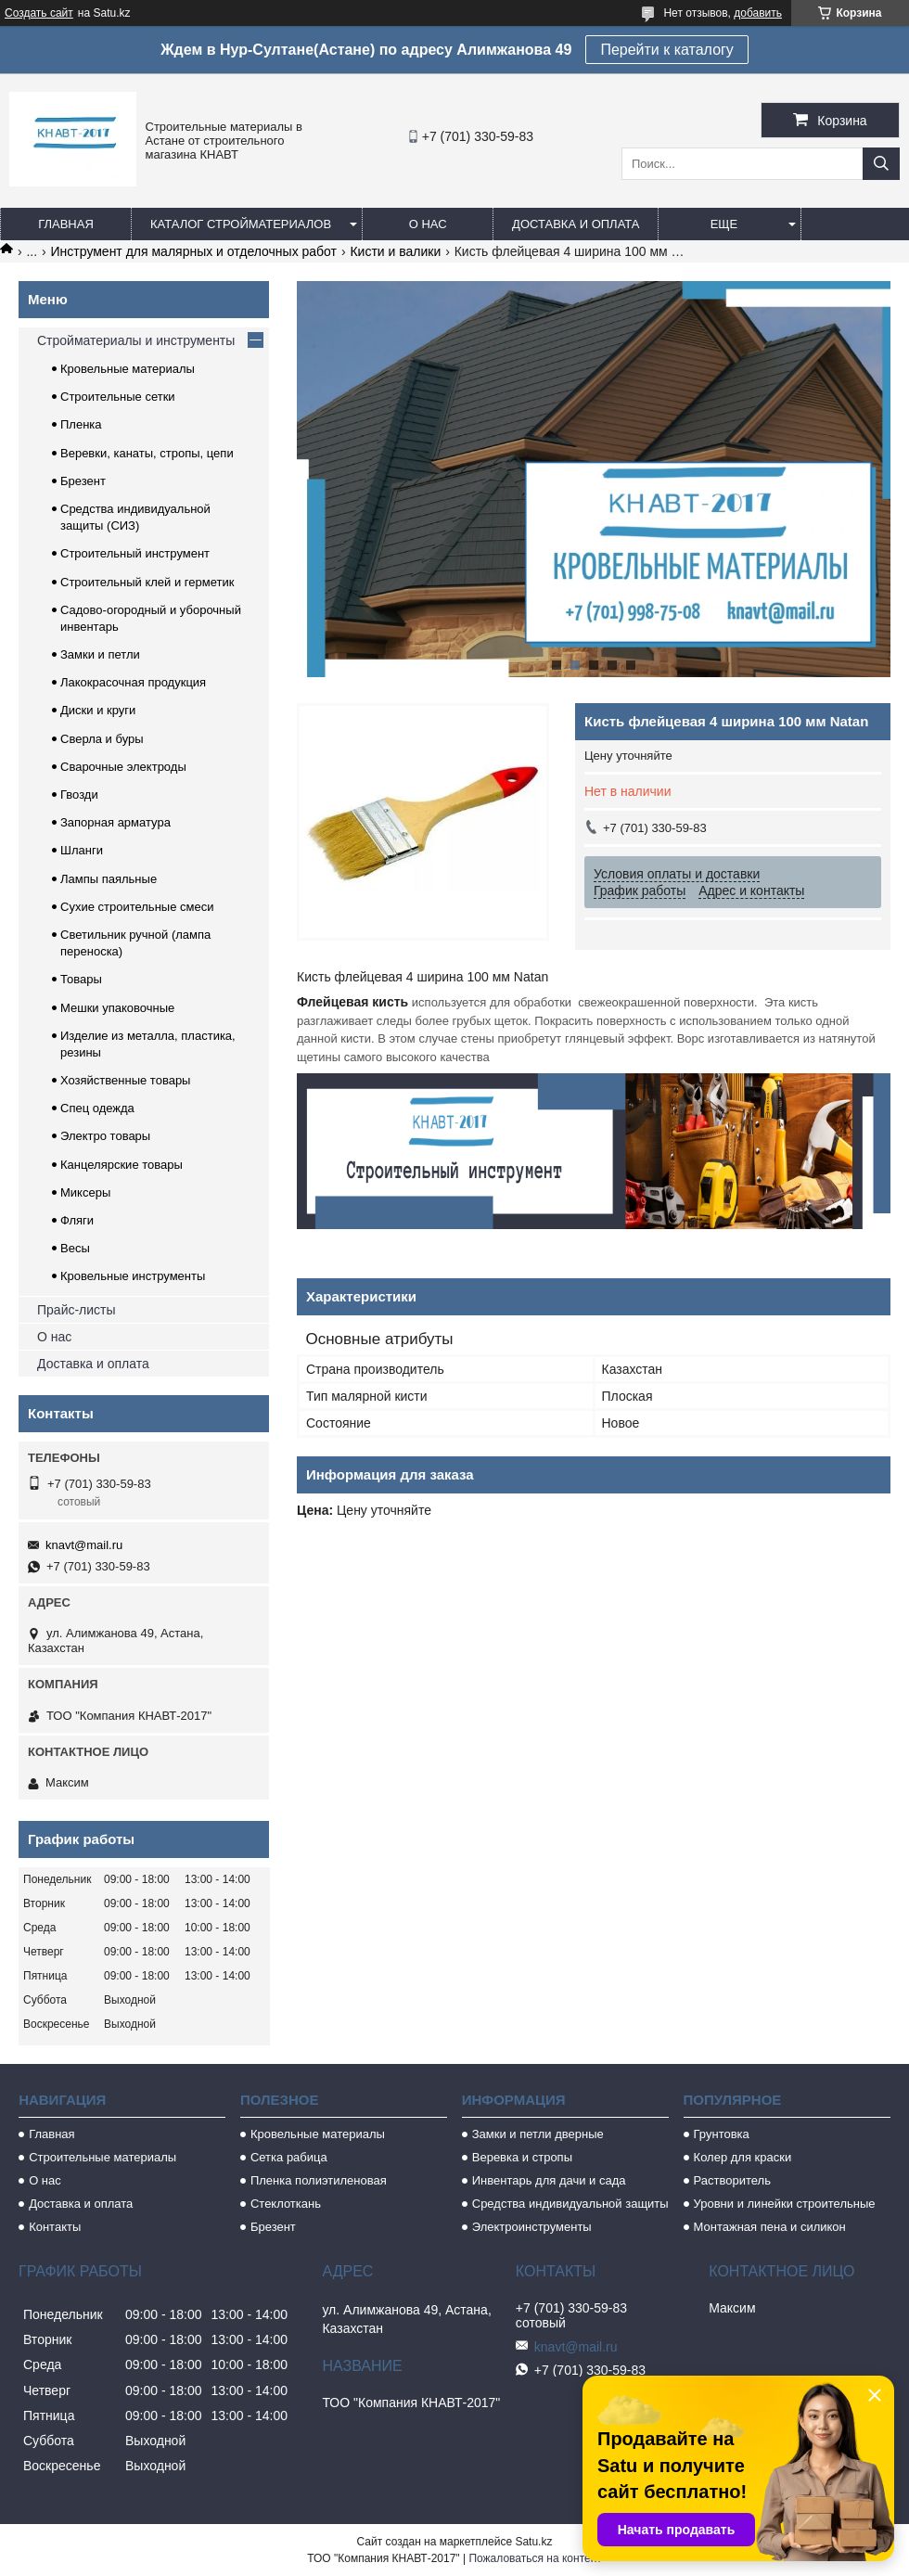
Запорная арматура (115, 822)
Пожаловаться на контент (534, 2558)
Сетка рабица (288, 2157)
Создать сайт (39, 12)
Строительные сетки (117, 397)
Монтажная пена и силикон (770, 2227)
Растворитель (732, 2180)
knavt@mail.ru (83, 1545)
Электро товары (105, 1136)
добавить (758, 12)
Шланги (81, 850)
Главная (66, 224)
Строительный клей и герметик (147, 582)
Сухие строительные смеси (136, 907)
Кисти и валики (395, 251)
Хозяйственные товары (125, 1080)
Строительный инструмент (135, 553)
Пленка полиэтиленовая (318, 2180)
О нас (428, 224)
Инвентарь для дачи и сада (549, 2180)
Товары (81, 979)
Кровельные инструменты (132, 1276)
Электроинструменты (532, 2227)
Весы (75, 1248)
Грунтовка (721, 2134)
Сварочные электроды (123, 767)
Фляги (77, 1220)
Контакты (55, 2227)
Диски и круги (97, 710)
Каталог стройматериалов (240, 224)
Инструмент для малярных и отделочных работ (194, 251)
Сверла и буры (102, 739)
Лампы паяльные (108, 879)
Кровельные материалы (127, 369)
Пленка (81, 424)
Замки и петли (100, 654)
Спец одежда (97, 1108)
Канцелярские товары (121, 1165)
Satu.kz (533, 2541)
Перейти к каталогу (666, 50)
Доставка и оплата (575, 224)
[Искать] (881, 163)
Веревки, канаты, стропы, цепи (147, 453)
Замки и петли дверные (538, 2134)
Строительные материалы (102, 2157)
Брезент (83, 481)
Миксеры (85, 1192)
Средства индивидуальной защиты (570, 2204)
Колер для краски (743, 2157)
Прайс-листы (76, 1309)
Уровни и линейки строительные (785, 2204)
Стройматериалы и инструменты (136, 340)
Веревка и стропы (522, 2157)
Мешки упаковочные (117, 1008)
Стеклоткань (285, 2204)
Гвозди (79, 794)
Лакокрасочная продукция (133, 682)
